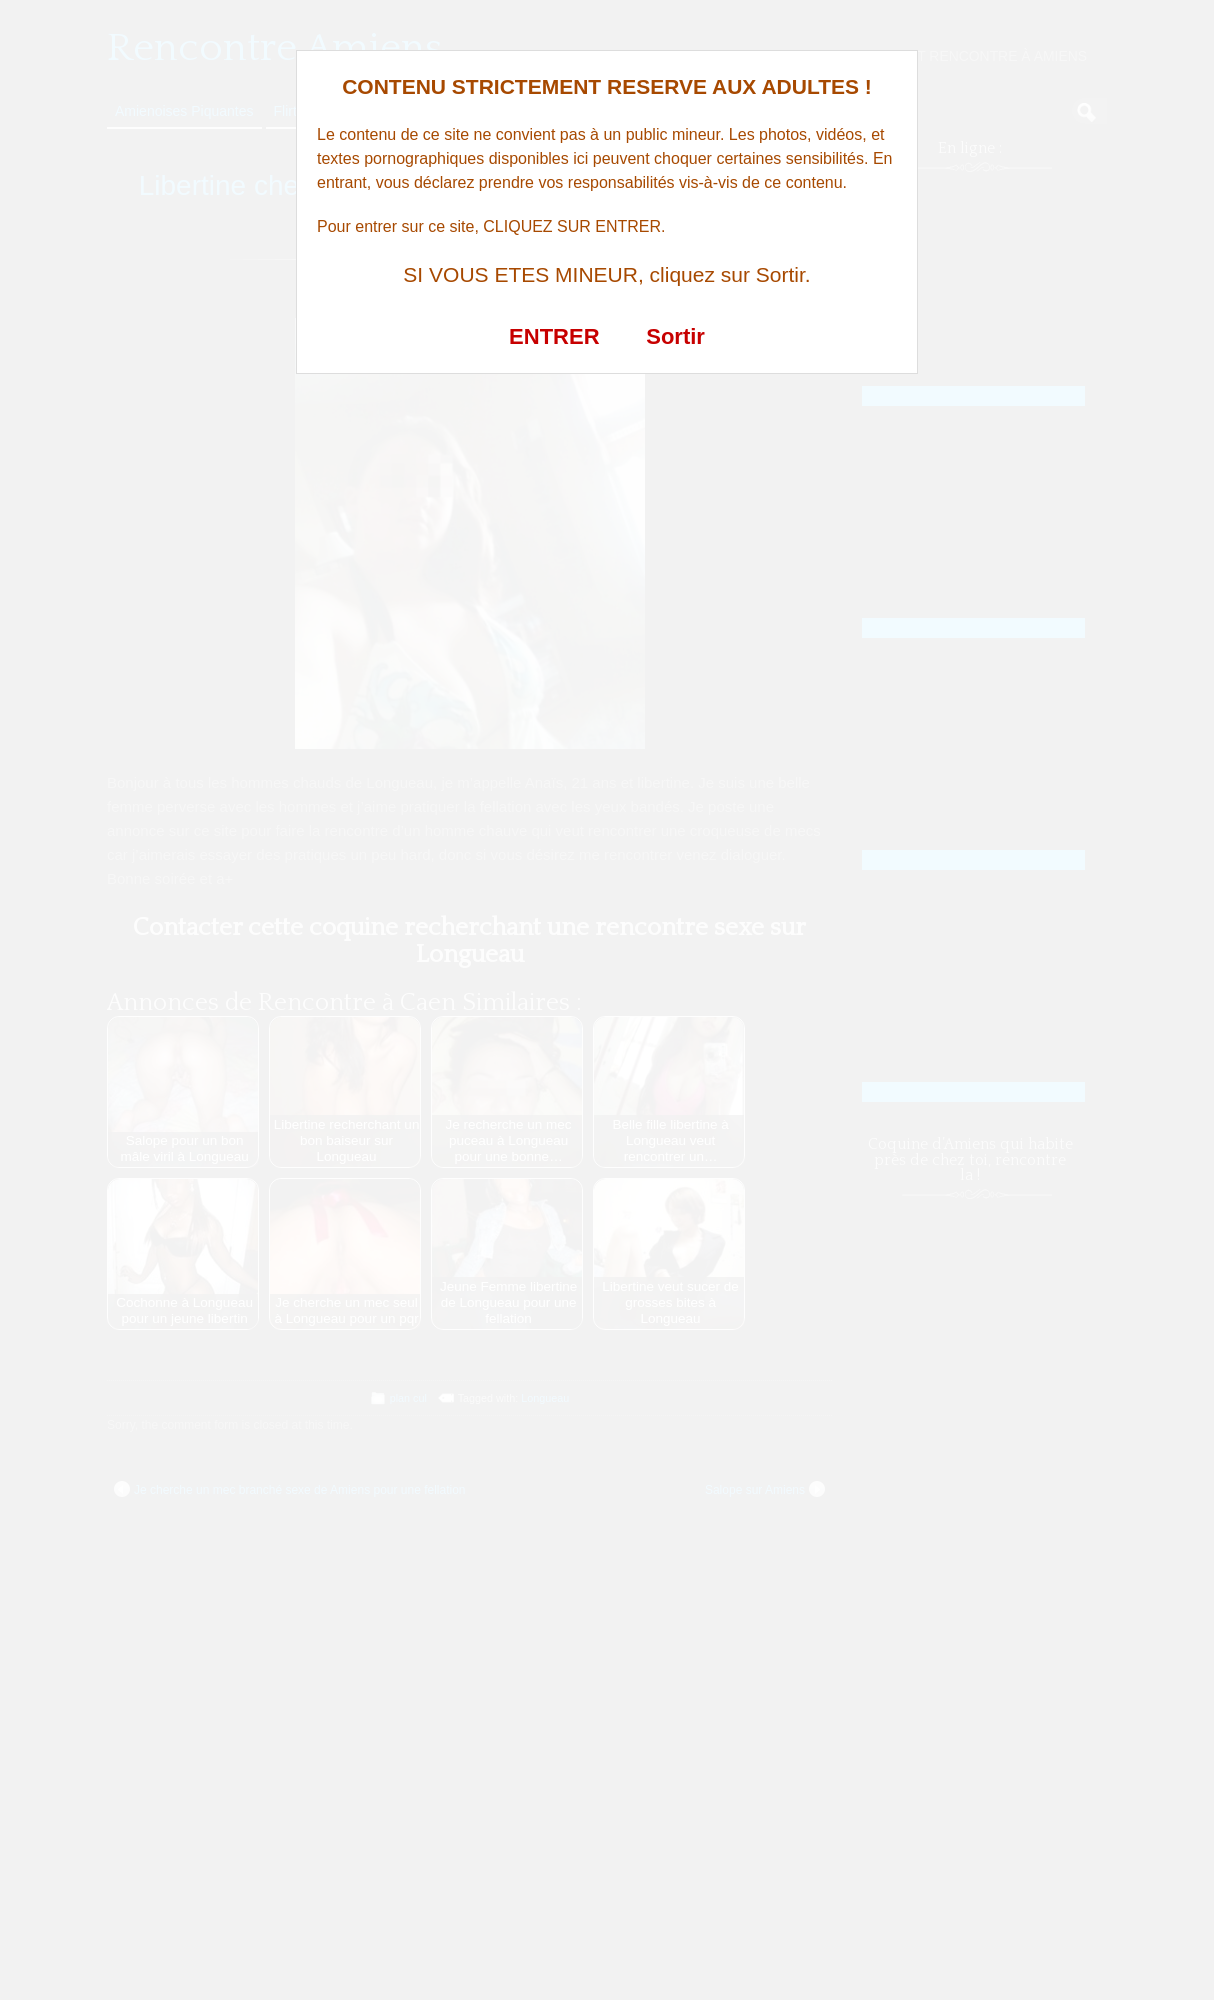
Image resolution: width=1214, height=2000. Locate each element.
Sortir (675, 336)
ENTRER (554, 336)
